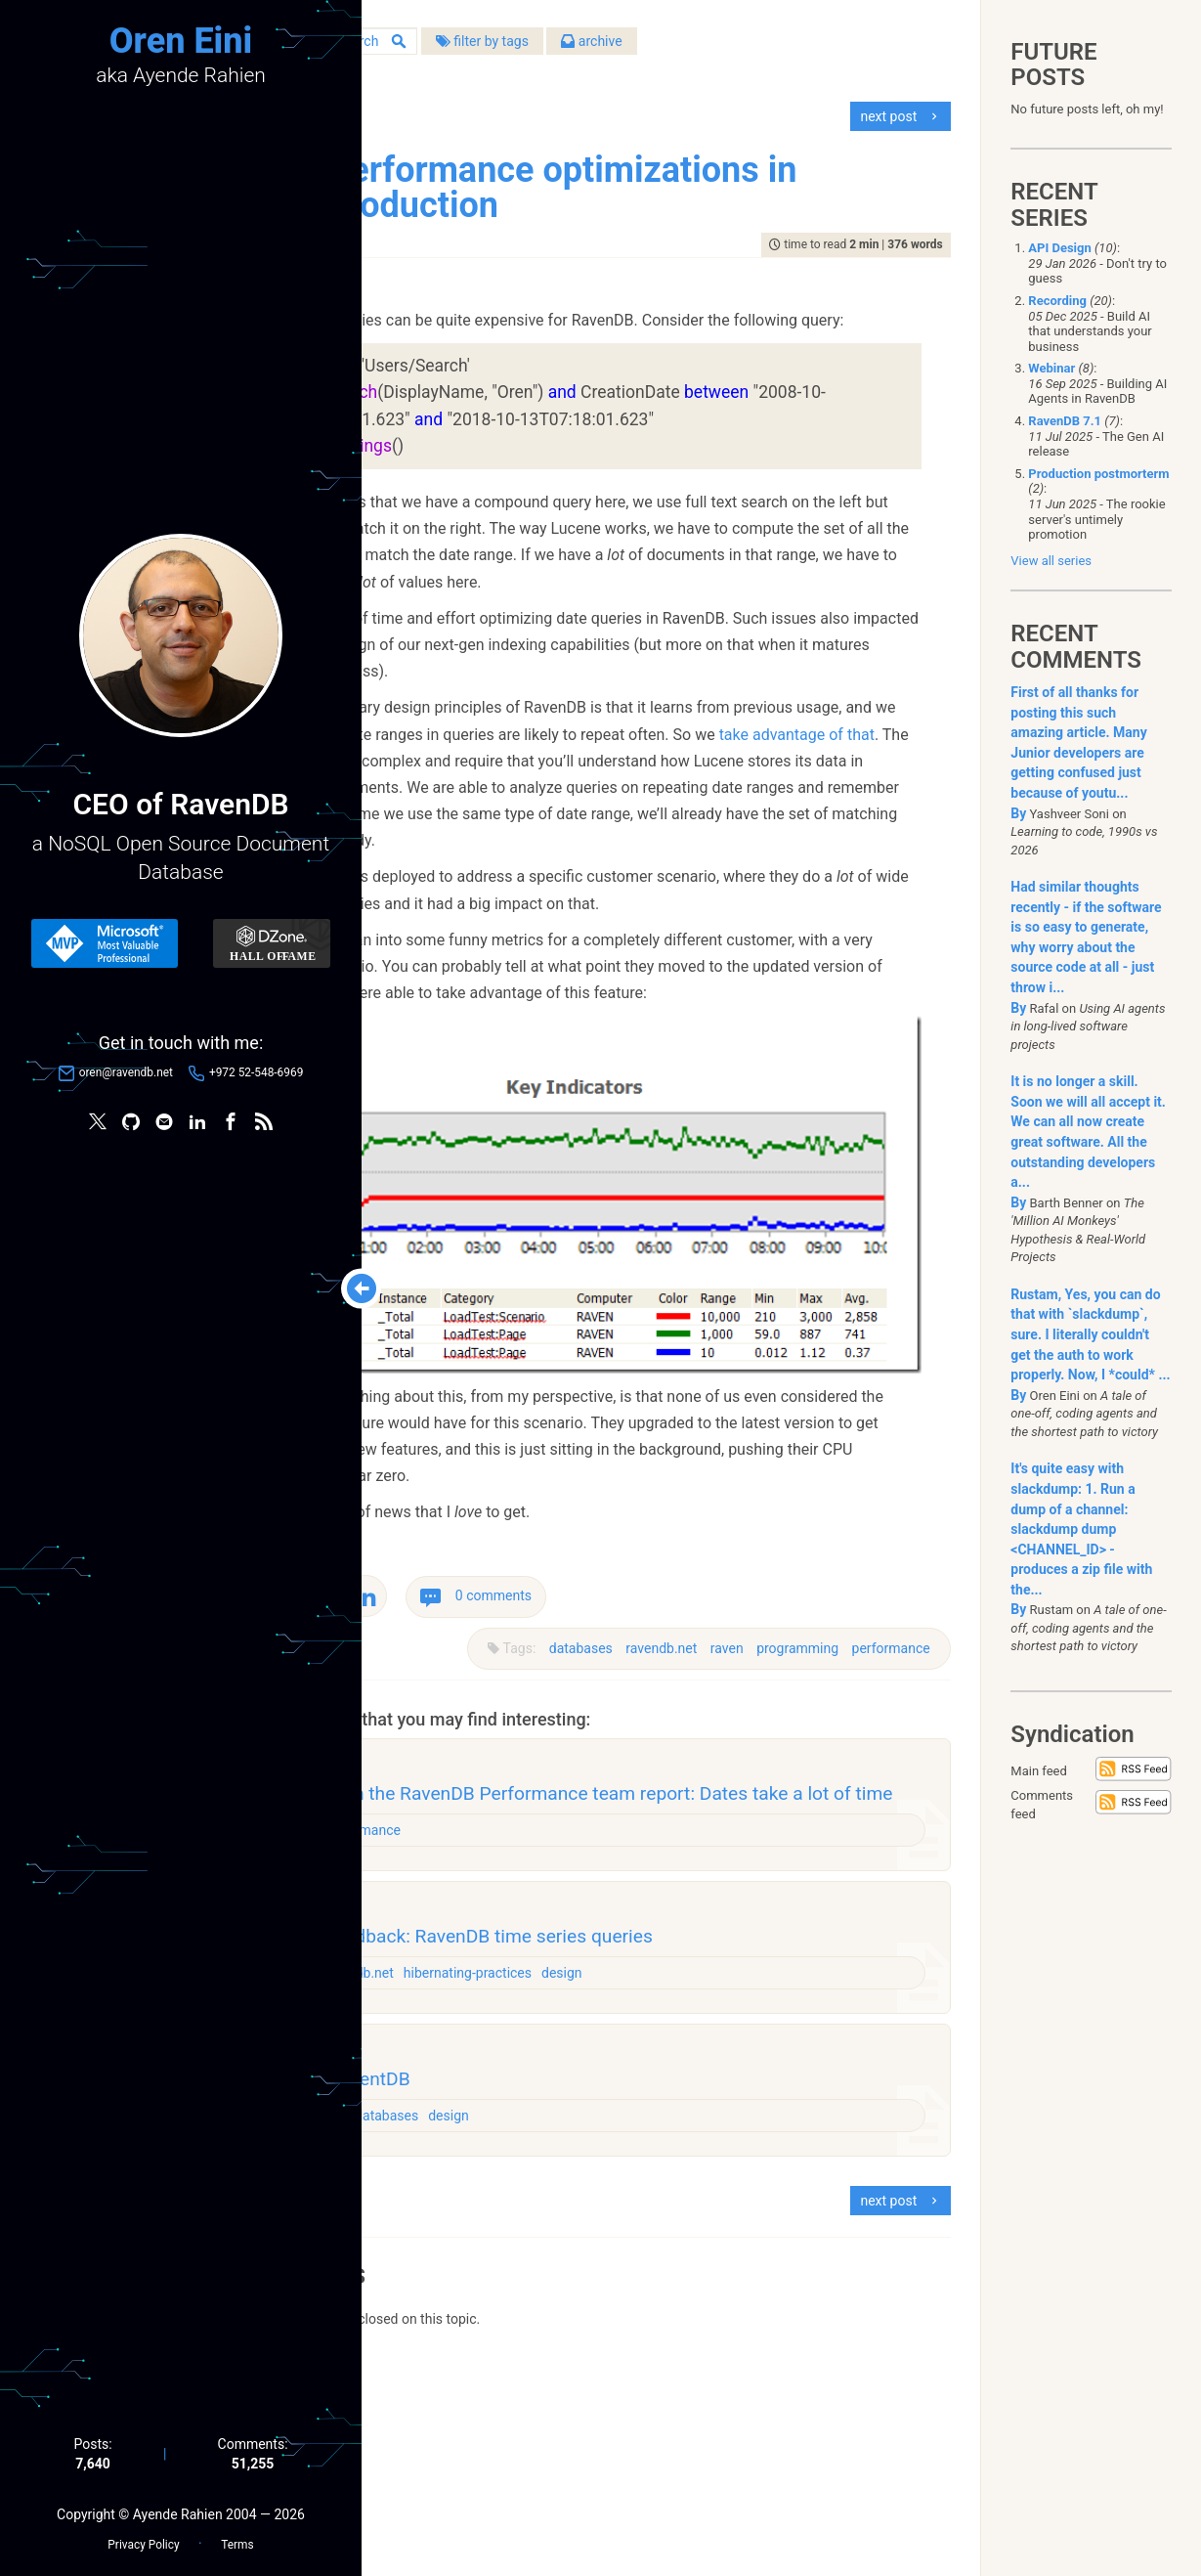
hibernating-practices (651, 2158)
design (745, 2158)
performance (881, 1794)
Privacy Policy (143, 2538)
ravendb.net (652, 1794)
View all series (1051, 560)
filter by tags (660, 48)
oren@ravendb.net (126, 1076)
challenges (496, 2313)
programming (789, 1794)
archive (770, 48)
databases (571, 1794)
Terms (237, 2538)
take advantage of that (664, 874)
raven (717, 1794)
